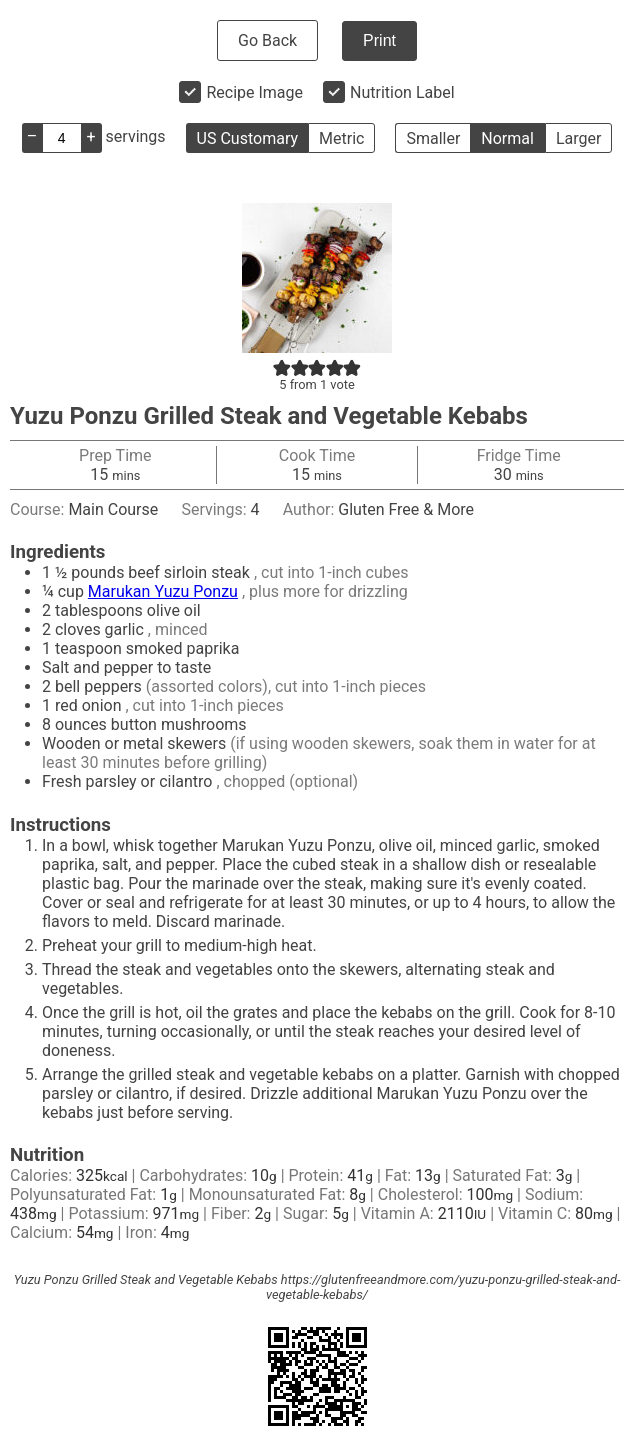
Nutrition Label (402, 92)
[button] (282, 367)
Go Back (267, 40)
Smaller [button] (433, 138)
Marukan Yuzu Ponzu (163, 591)
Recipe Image (254, 92)
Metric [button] (341, 138)
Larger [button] (578, 138)
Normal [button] (507, 138)
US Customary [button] (247, 138)
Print (379, 40)
